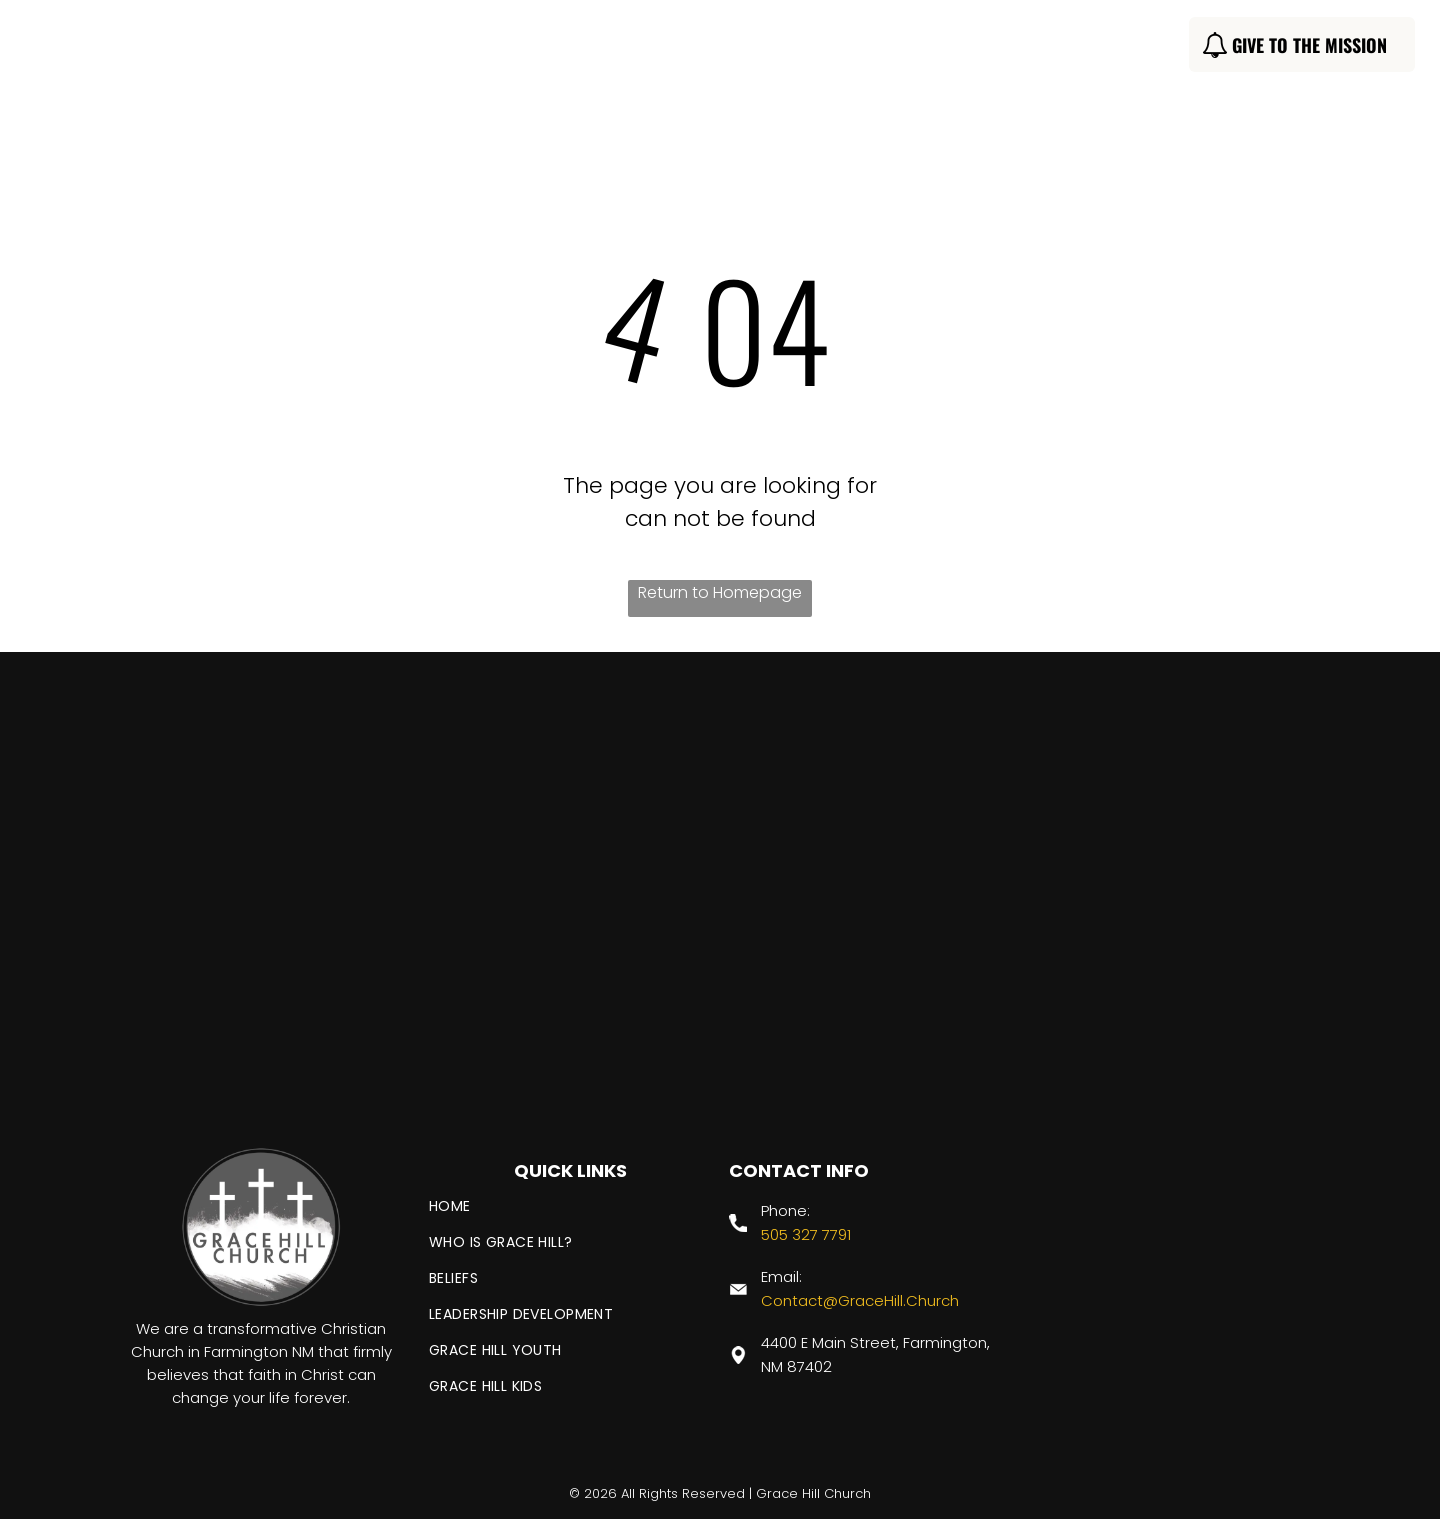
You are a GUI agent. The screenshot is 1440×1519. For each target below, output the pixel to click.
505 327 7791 (806, 1234)
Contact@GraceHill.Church (860, 1300)
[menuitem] (419, 47)
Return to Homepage (720, 592)
